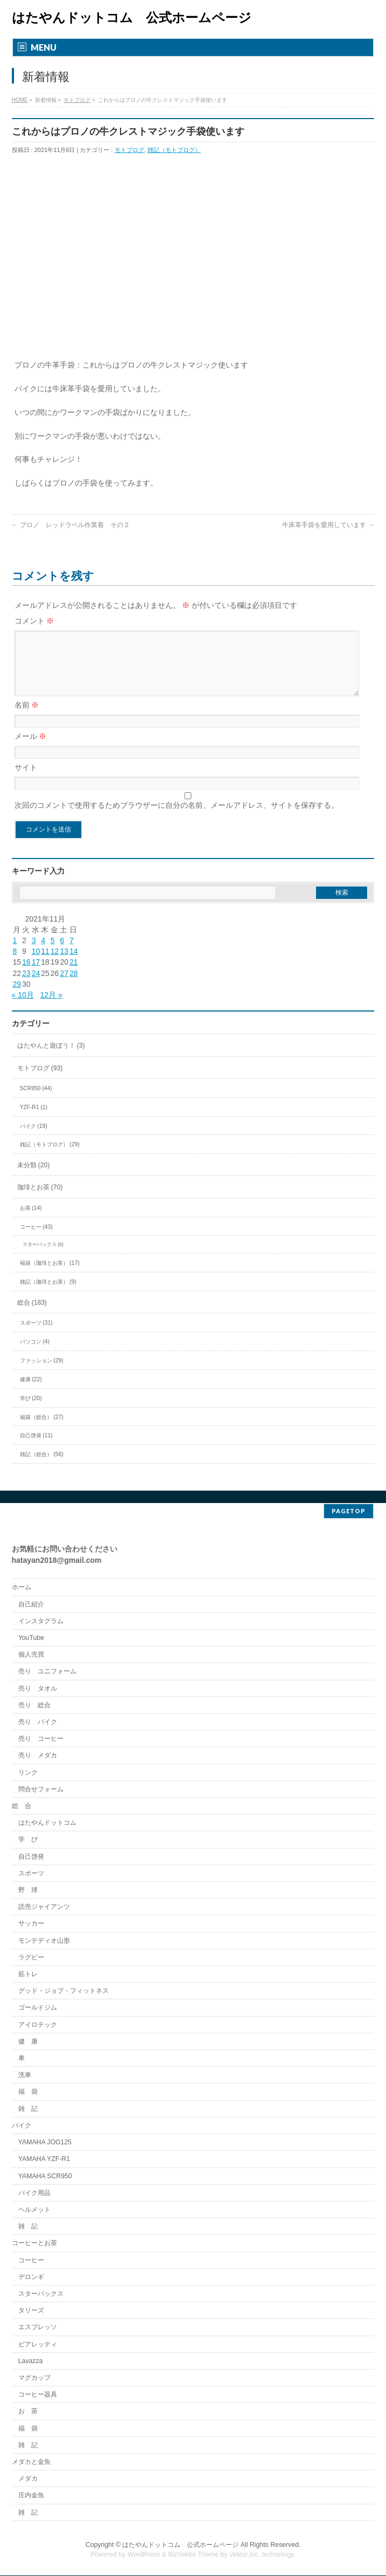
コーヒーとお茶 (34, 2243)
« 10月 (23, 1007)
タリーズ (31, 2311)
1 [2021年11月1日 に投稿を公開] (15, 953)
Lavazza (30, 2361)
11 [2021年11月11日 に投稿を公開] (45, 964)
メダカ (28, 2479)
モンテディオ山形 (44, 1941)
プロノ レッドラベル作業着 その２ (71, 525)
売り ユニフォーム (47, 1671)
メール (31, 749)
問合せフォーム (41, 1789)
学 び (28, 1840)
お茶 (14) (31, 1221)
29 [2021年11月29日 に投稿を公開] (17, 997)
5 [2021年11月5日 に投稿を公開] (53, 953)
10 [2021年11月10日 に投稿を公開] (36, 964)
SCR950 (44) (36, 1101)
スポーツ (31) (36, 1336)
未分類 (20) (33, 1178)
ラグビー (31, 1958)
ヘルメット (34, 2210)
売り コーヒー (41, 1739)
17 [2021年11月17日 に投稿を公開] (36, 975)
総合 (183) (32, 1315)
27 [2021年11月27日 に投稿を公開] (64, 986)
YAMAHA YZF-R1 (44, 2159)
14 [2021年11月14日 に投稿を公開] (73, 964)
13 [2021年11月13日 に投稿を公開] (64, 964)
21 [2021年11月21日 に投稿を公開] (73, 975)
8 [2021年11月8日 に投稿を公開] (15, 964)
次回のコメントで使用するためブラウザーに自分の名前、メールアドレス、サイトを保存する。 (177, 818)
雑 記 (28, 2109)
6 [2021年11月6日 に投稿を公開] (62, 953)
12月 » (51, 1007)
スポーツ (31, 1874)
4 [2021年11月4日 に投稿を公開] (43, 953)
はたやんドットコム (47, 1823)
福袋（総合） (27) (42, 1430)
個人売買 (31, 1655)
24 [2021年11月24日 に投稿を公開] (36, 986)
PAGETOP (349, 1511)
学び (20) (31, 1411)
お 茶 (28, 2411)
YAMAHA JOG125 (45, 2142)
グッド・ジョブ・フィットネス (63, 1991)
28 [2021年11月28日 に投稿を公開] (73, 986)
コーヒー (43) (36, 1240)
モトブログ (77, 100)
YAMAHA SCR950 (45, 2176)
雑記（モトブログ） (174, 150)
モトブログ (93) (40, 1081)
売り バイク (37, 1722)
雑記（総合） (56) (42, 1467)
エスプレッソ (37, 2327)
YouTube (31, 1638)
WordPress (144, 2555)
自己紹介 (31, 1605)
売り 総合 (34, 1705)
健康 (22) (31, 1392)
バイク (21, 2126)
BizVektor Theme (193, 2555)
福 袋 (28, 2092)
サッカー (31, 1924)
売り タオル (37, 1689)
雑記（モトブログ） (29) (50, 1157)
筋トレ (28, 1974)
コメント (34, 621)
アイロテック (37, 2025)
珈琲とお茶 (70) (40, 1200)
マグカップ (34, 2378)
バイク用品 (34, 2193)
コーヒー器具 (37, 2395)
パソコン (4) (35, 1355)
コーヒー (31, 2261)
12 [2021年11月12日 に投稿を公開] (55, 964)
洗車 (24, 2075)
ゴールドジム (37, 2008)
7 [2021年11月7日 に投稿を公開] (71, 953)
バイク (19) (33, 1139)
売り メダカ (37, 1756)
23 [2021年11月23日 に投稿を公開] (26, 986)
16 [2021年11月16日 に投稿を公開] (26, 975)
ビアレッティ (37, 2345)
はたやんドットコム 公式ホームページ (131, 17)
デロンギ (31, 2277)
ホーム (21, 1587)
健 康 (28, 2042)
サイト (26, 780)
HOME (20, 100)
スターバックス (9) (43, 1257)
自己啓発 (31, 1857)
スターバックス (41, 2294)
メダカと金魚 (31, 2462)
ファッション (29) (42, 1373)
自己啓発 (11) (36, 1448)
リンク (28, 1773)
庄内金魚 (31, 2495)
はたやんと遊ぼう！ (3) (51, 1058)
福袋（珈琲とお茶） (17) (50, 1276)
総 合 (21, 1806)
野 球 (28, 1890)
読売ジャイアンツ (44, 1907)
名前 (27, 718)
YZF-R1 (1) (33, 1120)
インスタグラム (41, 1621)
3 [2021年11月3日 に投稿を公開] (34, 953)
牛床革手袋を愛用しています (328, 525)
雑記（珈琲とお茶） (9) (48, 1295)
